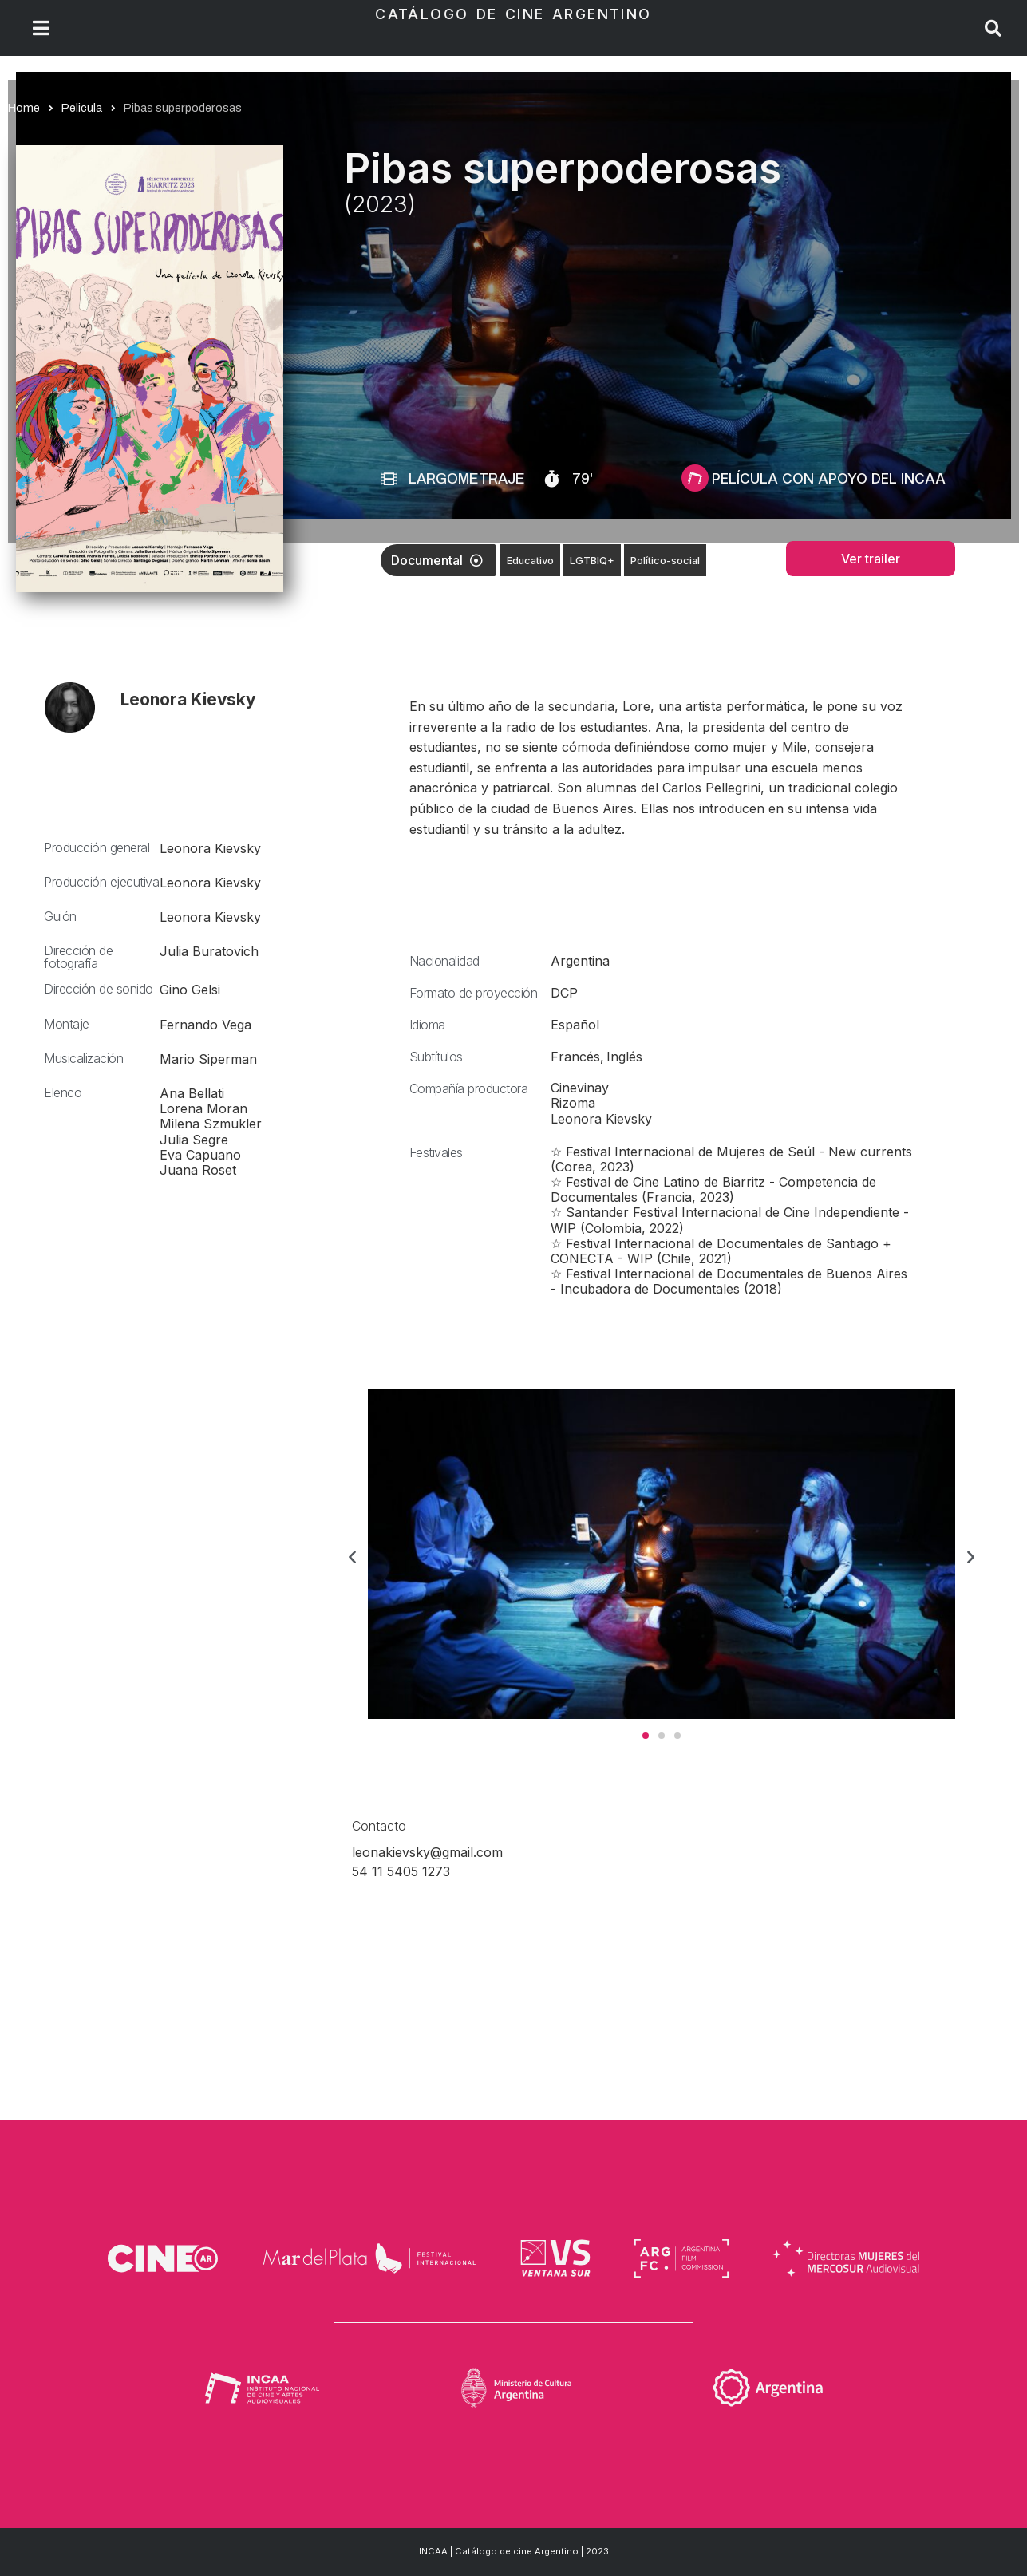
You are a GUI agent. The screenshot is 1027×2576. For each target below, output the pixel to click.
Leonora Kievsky (188, 699)
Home (24, 108)
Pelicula (81, 108)
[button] (352, 1555)
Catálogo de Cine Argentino (513, 14)
